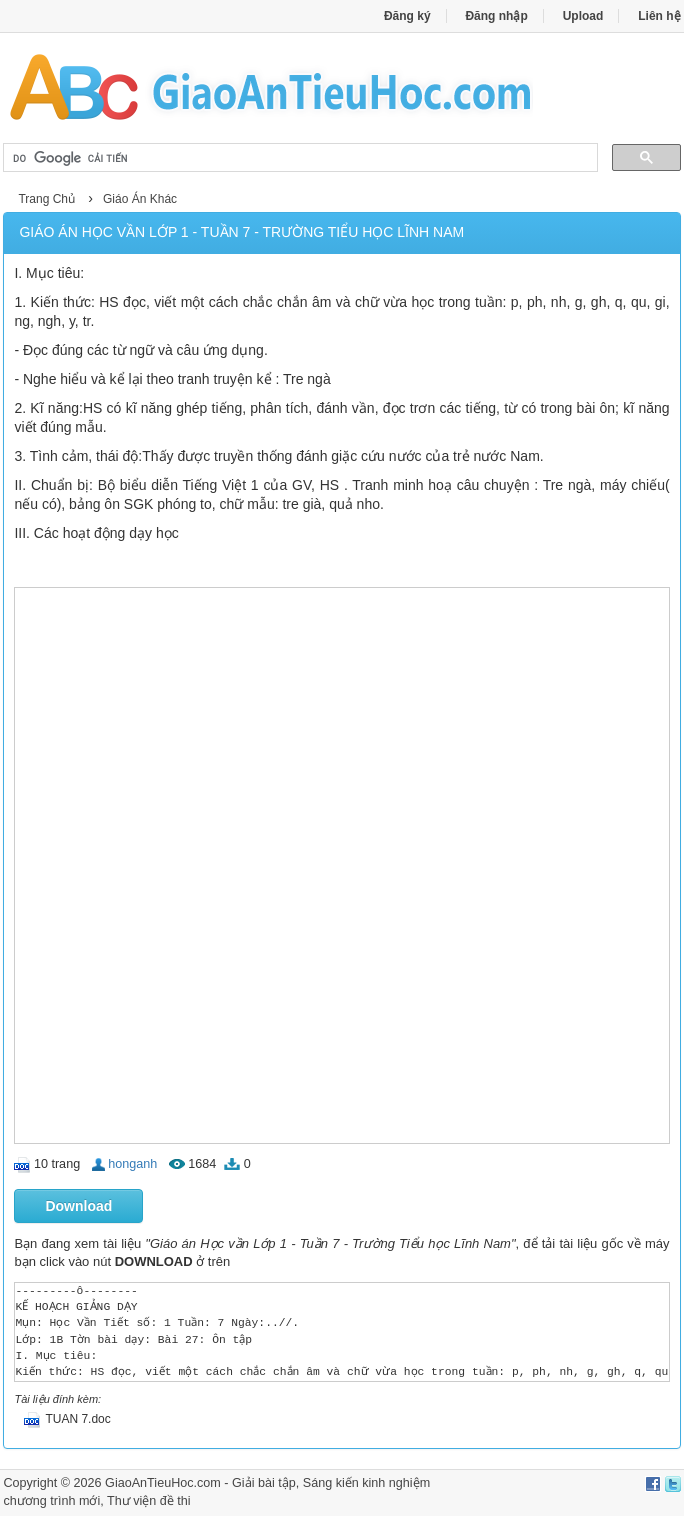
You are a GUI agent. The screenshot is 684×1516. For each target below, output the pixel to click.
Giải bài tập (264, 1483)
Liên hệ (659, 16)
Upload (583, 16)
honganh (132, 1164)
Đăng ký (407, 16)
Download (78, 1206)
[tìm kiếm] (298, 158)
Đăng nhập (496, 16)
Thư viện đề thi (149, 1501)
